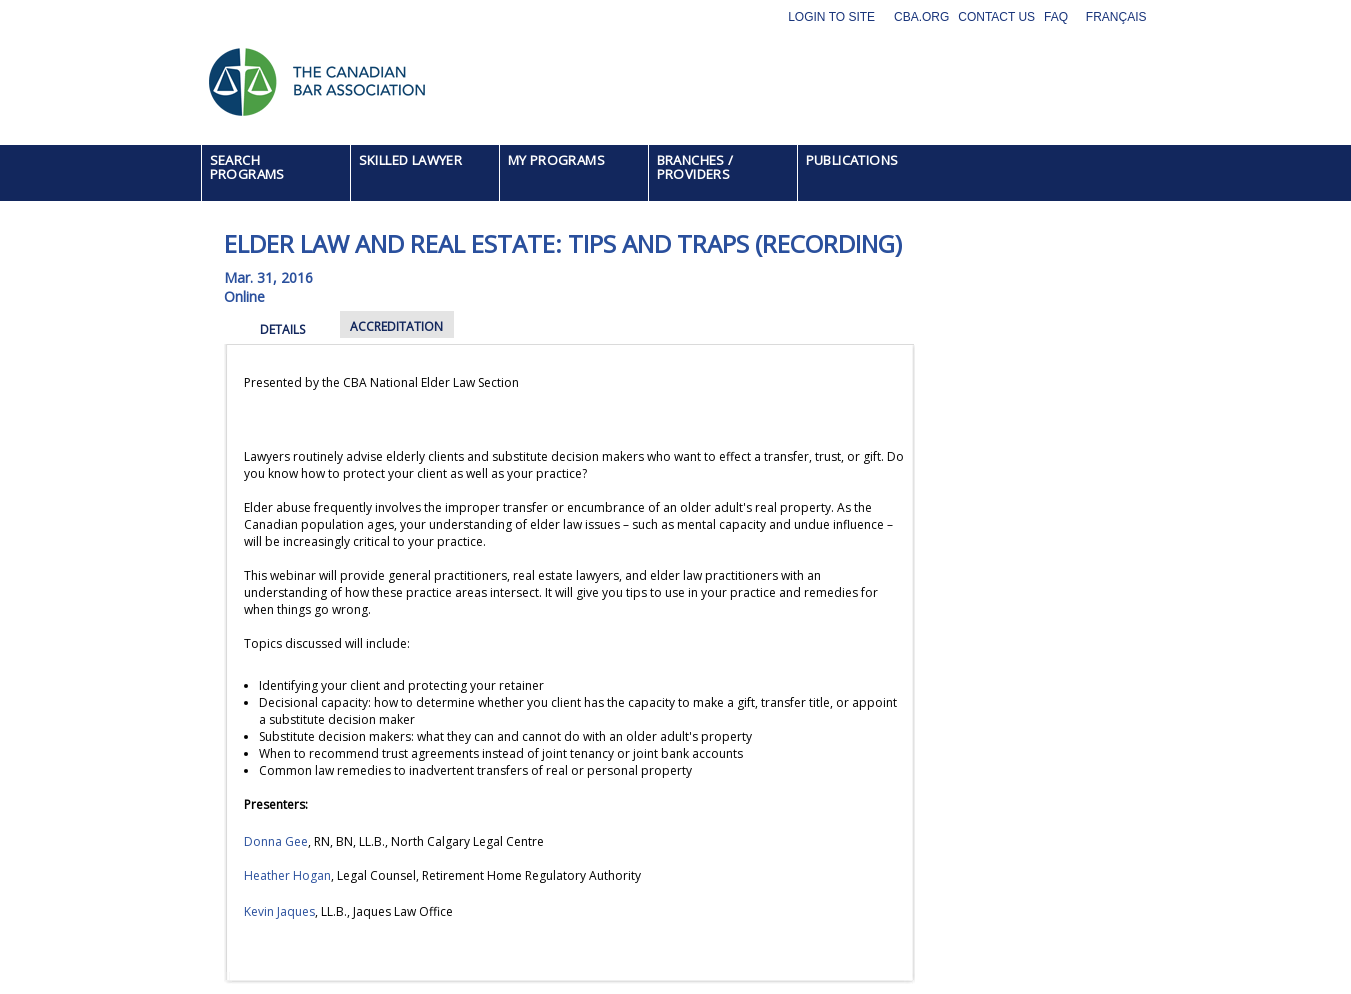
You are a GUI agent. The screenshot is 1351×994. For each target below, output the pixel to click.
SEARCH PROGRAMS (247, 167)
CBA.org (921, 17)
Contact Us (996, 17)
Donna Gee (276, 841)
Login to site (831, 17)
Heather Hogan (287, 875)
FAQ (1056, 17)
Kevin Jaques (279, 911)
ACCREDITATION (396, 326)
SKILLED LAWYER (411, 160)
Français (1116, 17)
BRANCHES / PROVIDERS (695, 167)
